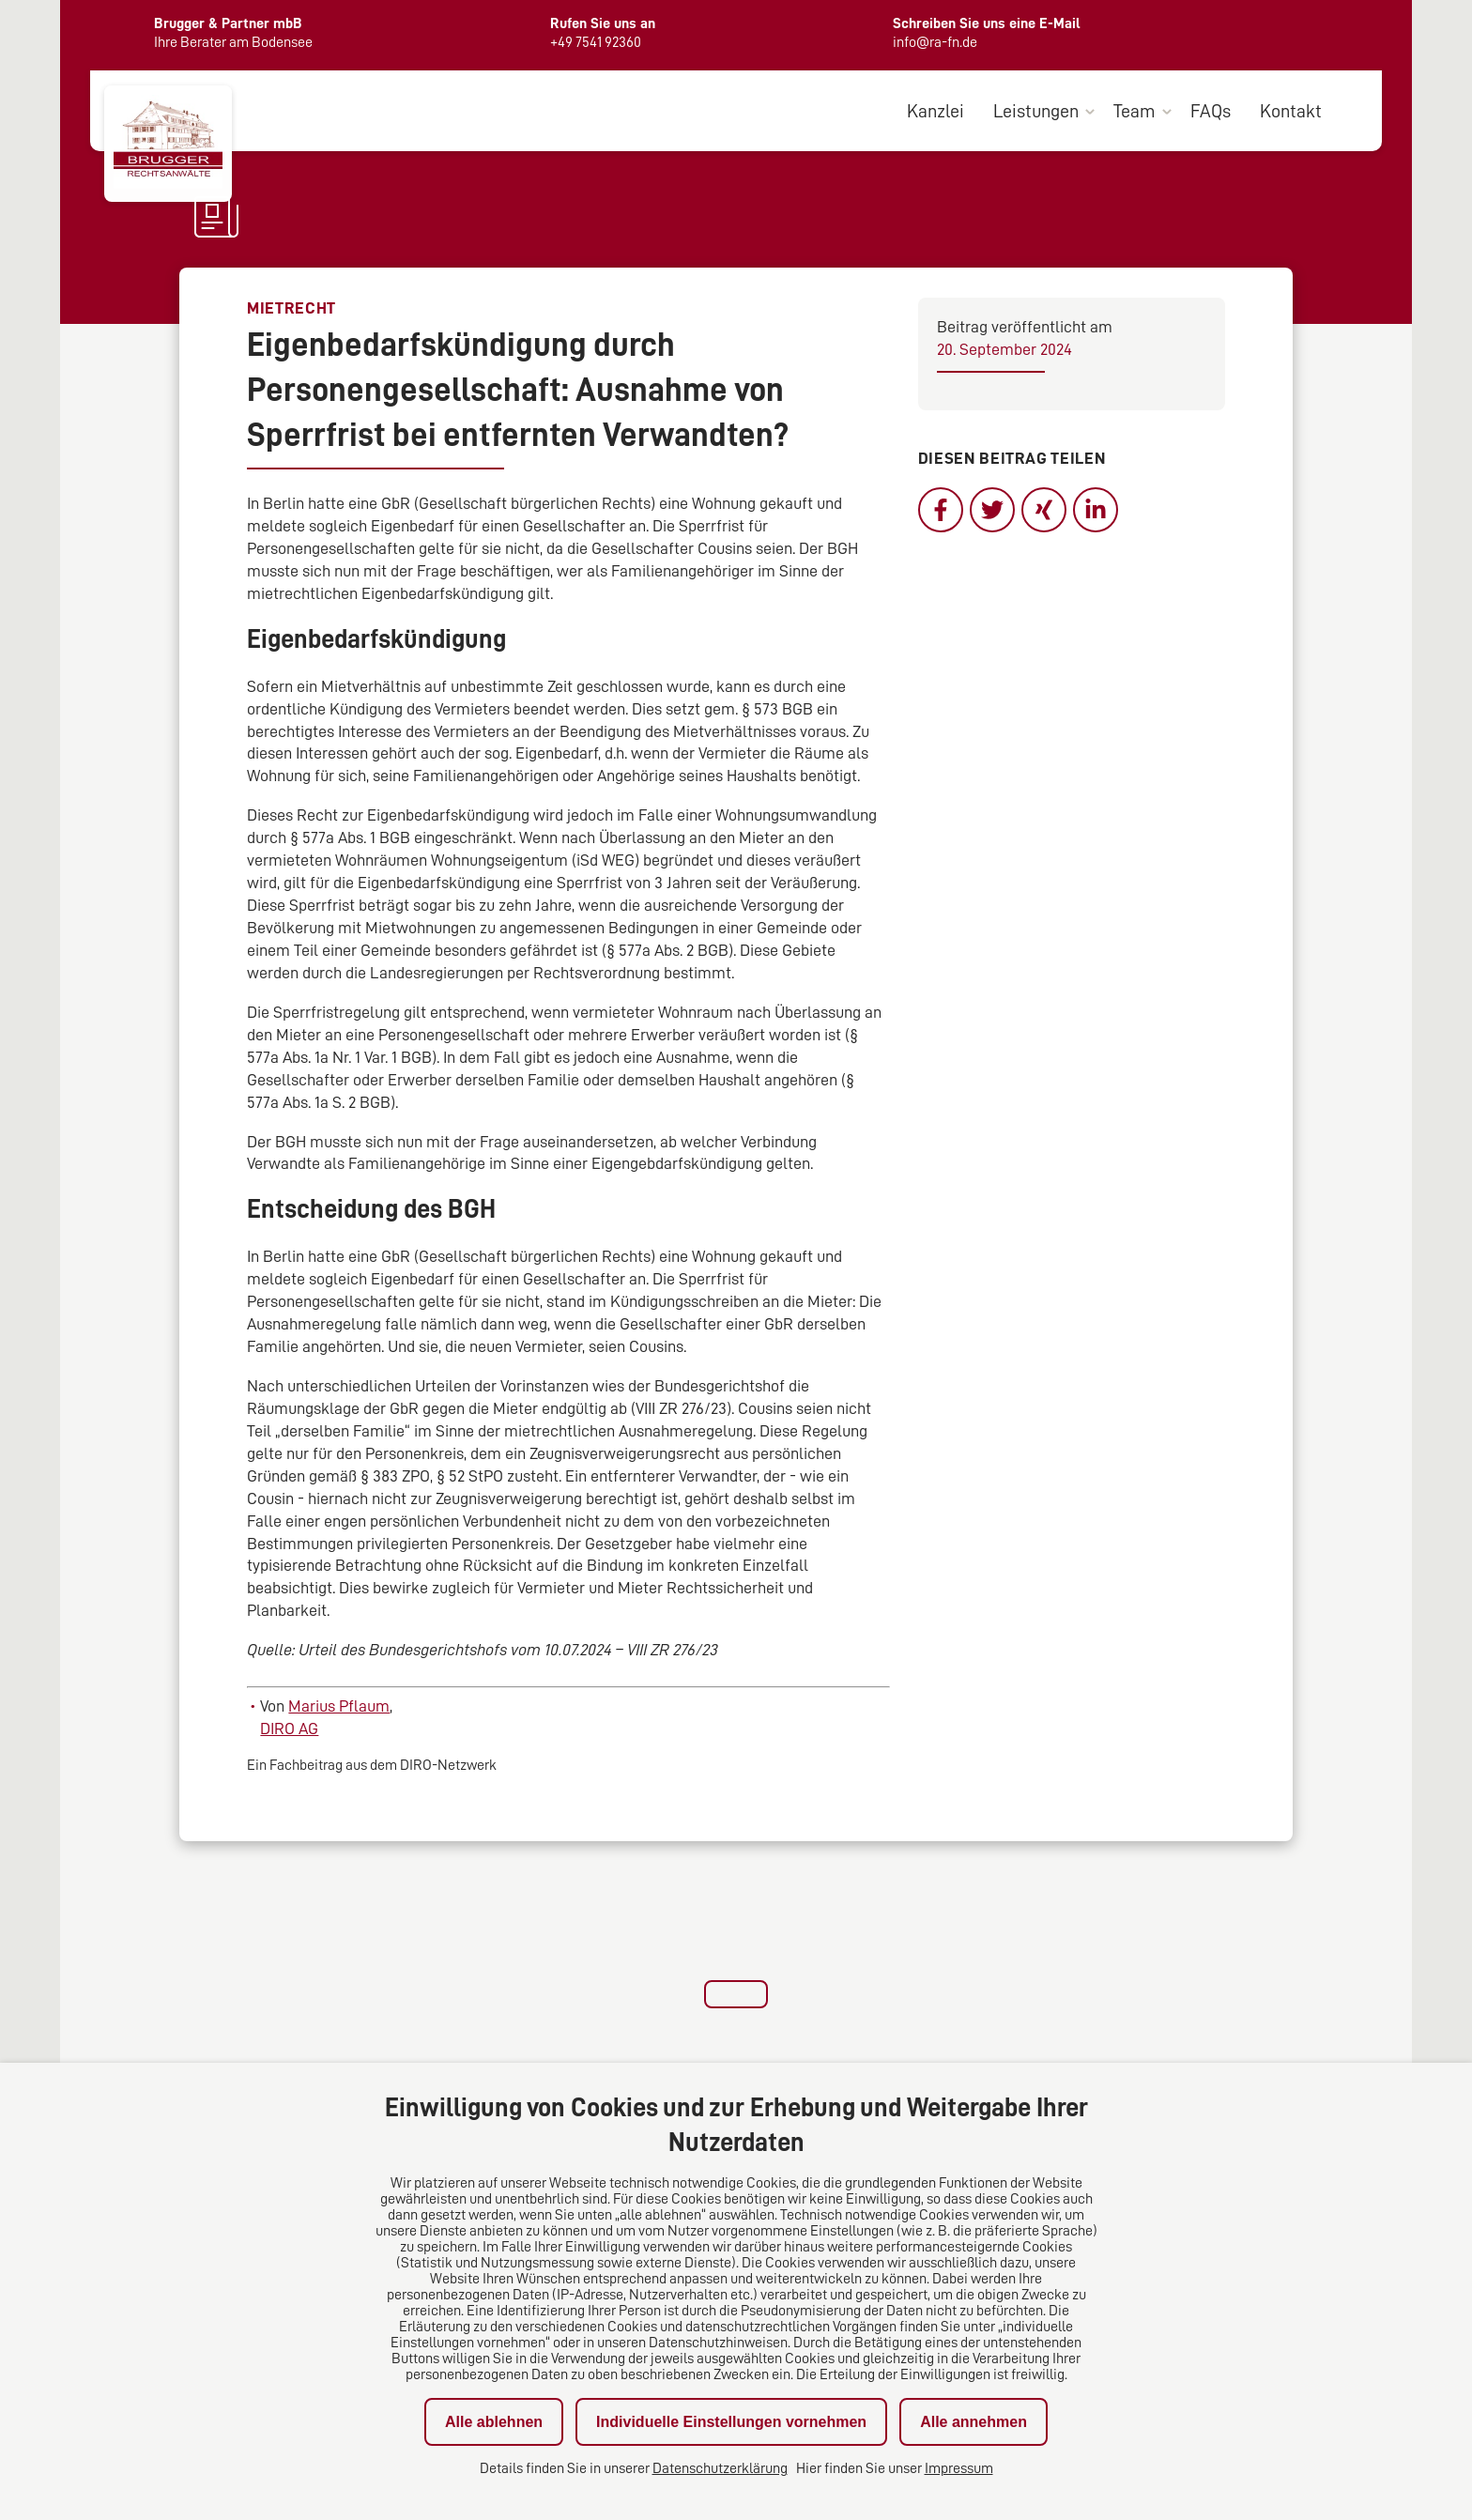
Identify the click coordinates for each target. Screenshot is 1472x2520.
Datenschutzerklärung (720, 2468)
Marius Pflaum (339, 1706)
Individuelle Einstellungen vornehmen (731, 2422)
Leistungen (1036, 110)
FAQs (1210, 110)
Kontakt (1291, 110)
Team (1134, 110)
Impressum (959, 2468)
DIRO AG (289, 1728)
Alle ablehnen (494, 2422)
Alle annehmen (973, 2422)
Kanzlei (935, 110)
